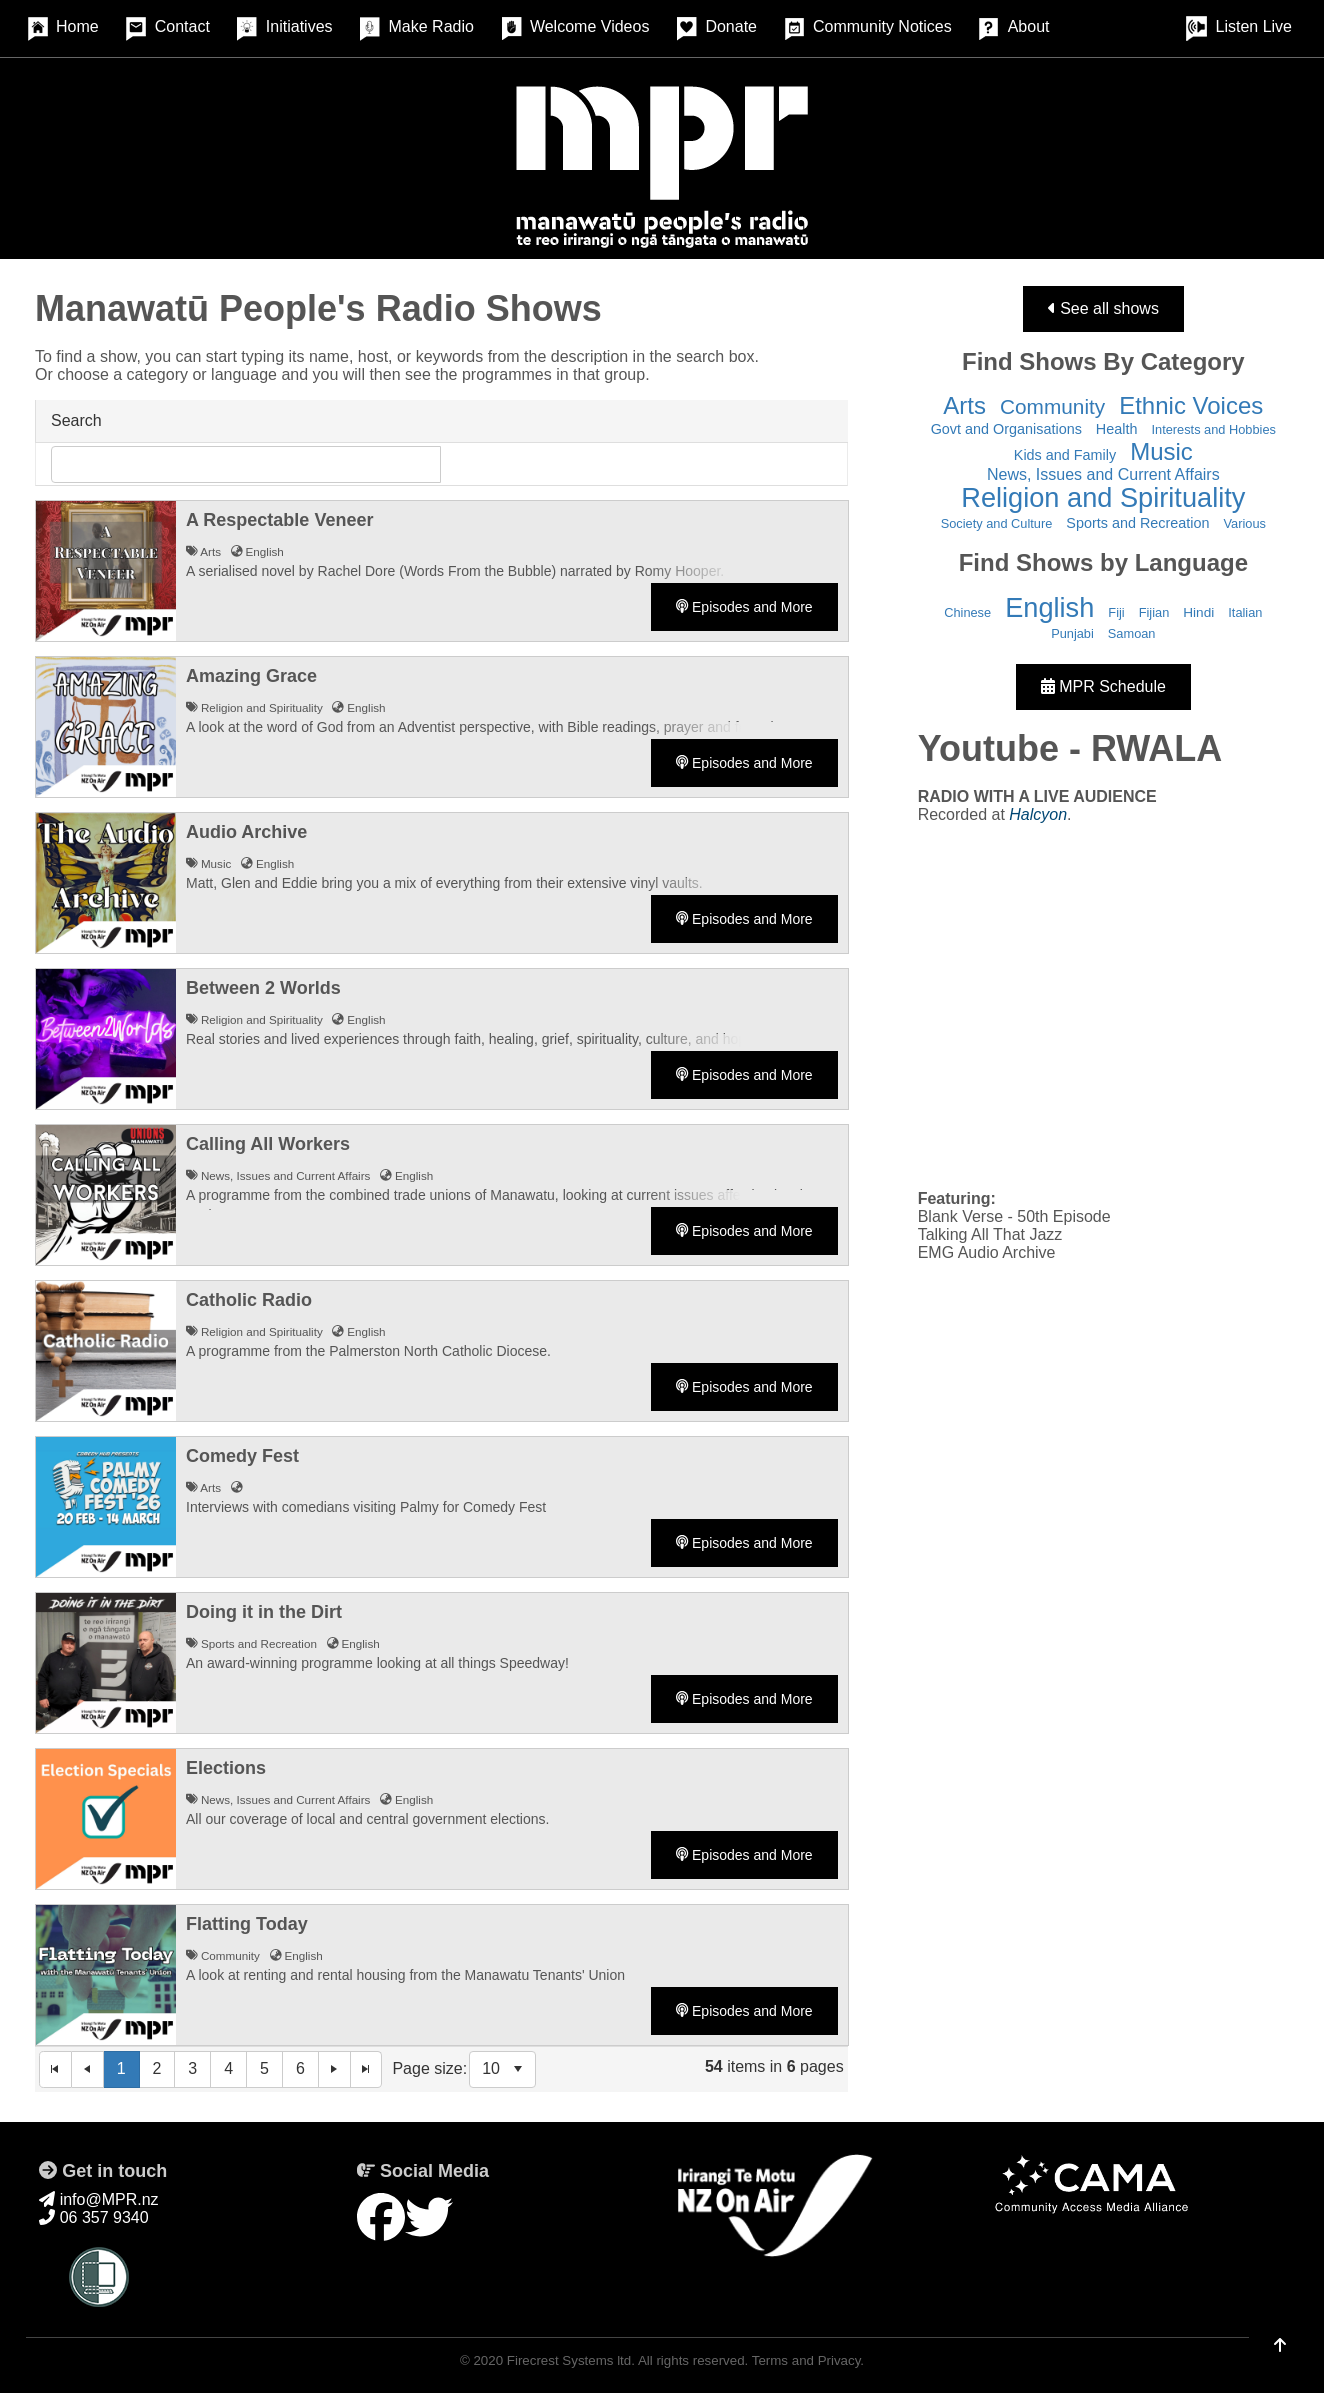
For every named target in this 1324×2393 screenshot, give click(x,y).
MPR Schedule (1103, 686)
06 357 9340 (93, 2217)
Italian (1245, 612)
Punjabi (1072, 633)
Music (1161, 451)
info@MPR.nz (98, 2199)
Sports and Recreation (1137, 523)
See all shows (1103, 308)
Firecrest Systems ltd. (571, 2360)
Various (1245, 523)
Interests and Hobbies (1213, 429)
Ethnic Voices (1191, 405)
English (1049, 607)
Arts (964, 405)
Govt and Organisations (1006, 429)
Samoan (1132, 633)
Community (1052, 406)
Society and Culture (997, 523)
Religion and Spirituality (1103, 497)
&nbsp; (1103, 1005)
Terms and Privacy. (808, 2360)
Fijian (1154, 612)
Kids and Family (1065, 455)
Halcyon (1038, 814)
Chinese (967, 612)
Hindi (1198, 612)
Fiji (1116, 612)
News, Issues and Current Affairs (1103, 474)
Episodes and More (744, 607)
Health (1117, 429)
